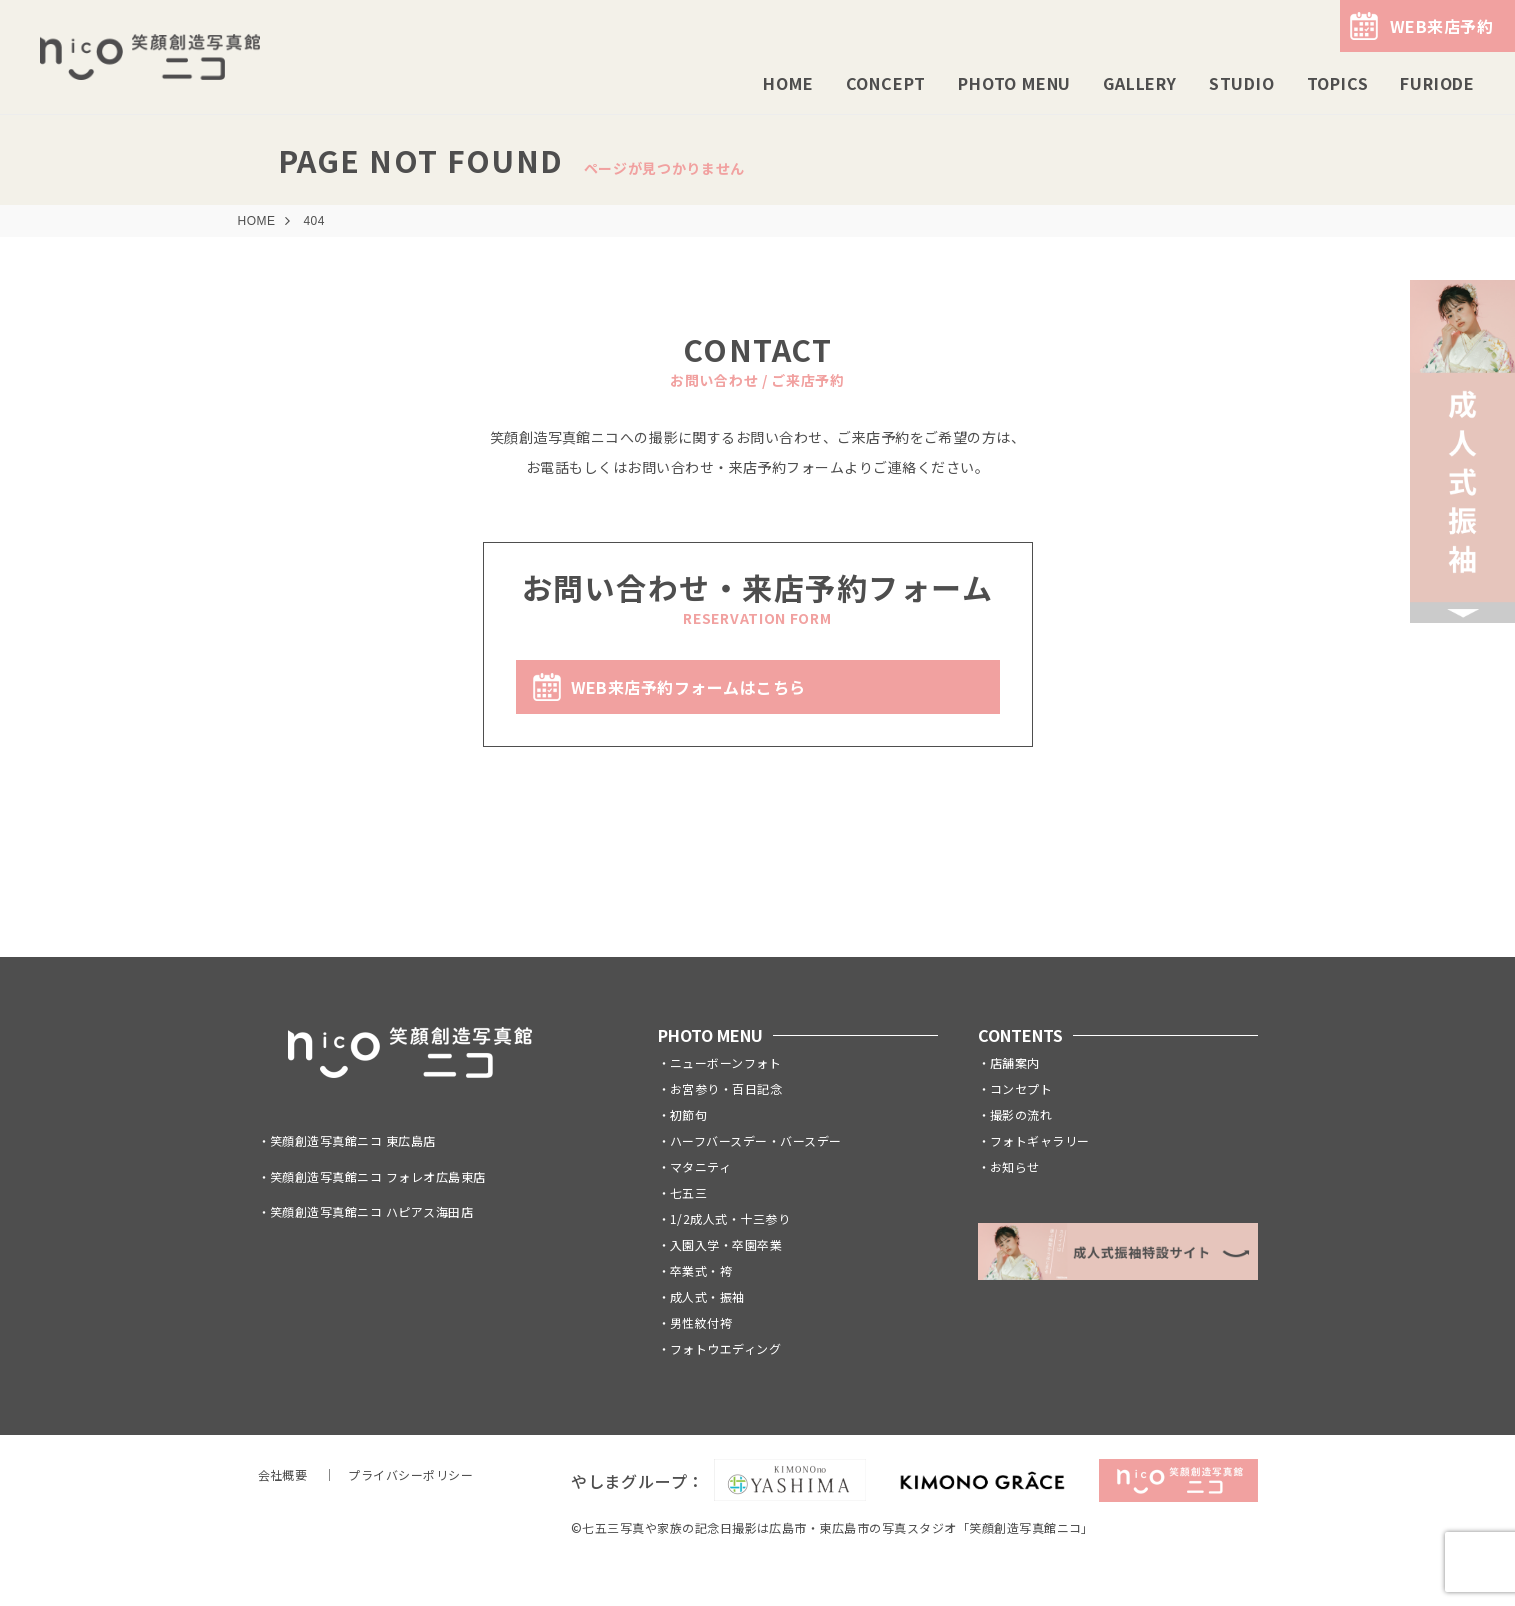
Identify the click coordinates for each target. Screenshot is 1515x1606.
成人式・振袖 (707, 1296)
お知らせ (1015, 1166)
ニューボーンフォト (725, 1062)
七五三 (688, 1192)
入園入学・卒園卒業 (726, 1244)
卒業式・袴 (701, 1270)
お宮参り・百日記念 (726, 1088)
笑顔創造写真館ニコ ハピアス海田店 (371, 1211)
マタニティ (700, 1166)
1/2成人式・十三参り (730, 1218)
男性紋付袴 (701, 1322)
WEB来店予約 (1441, 26)
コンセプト (1021, 1088)
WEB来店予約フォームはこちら (688, 687)
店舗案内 (1015, 1062)
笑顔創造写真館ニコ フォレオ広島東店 (378, 1176)
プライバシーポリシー (410, 1474)
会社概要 (283, 1474)
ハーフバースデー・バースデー (756, 1140)
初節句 (688, 1114)
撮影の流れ (1021, 1114)
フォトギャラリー (1040, 1140)
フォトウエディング (725, 1348)
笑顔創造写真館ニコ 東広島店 (353, 1140)
